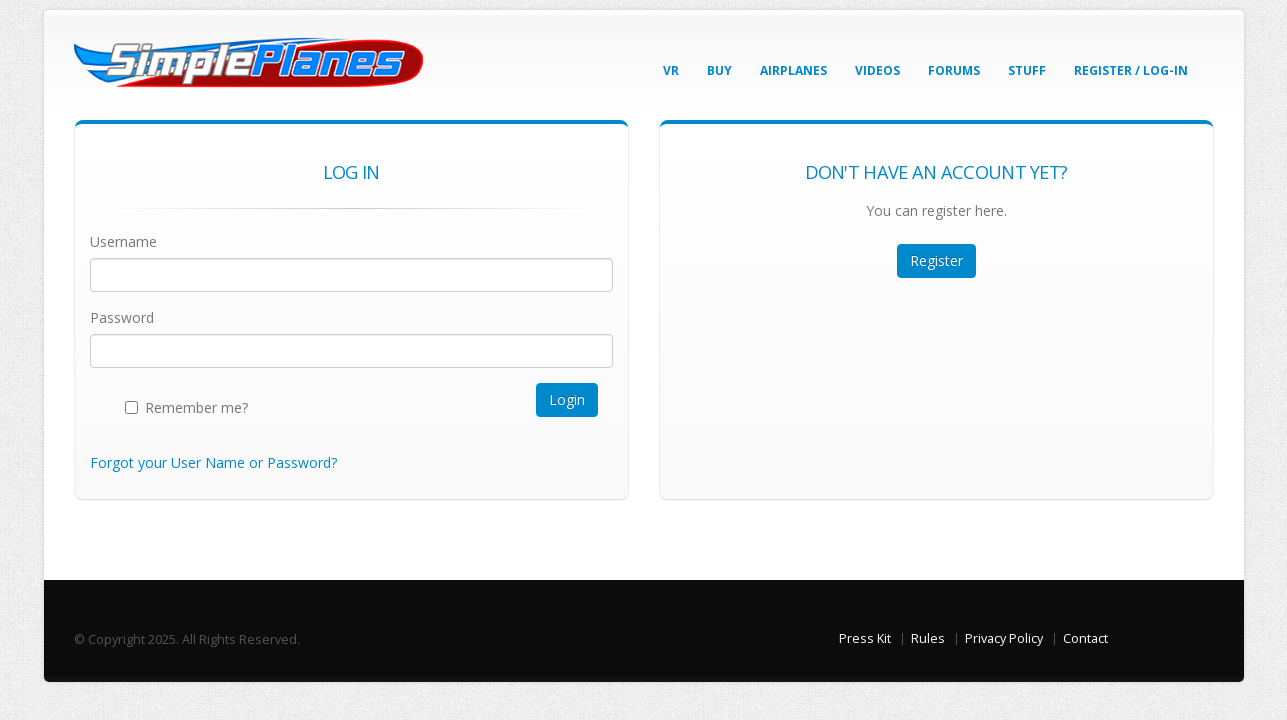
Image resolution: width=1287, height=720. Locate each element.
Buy (719, 70)
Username (123, 241)
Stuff (1027, 70)
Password (122, 317)
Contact (1085, 638)
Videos (877, 70)
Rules (928, 638)
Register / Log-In (1131, 70)
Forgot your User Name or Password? (213, 462)
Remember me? (196, 407)
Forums (954, 70)
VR (671, 70)
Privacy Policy (1004, 638)
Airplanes (793, 70)
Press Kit (865, 638)
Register (936, 260)
